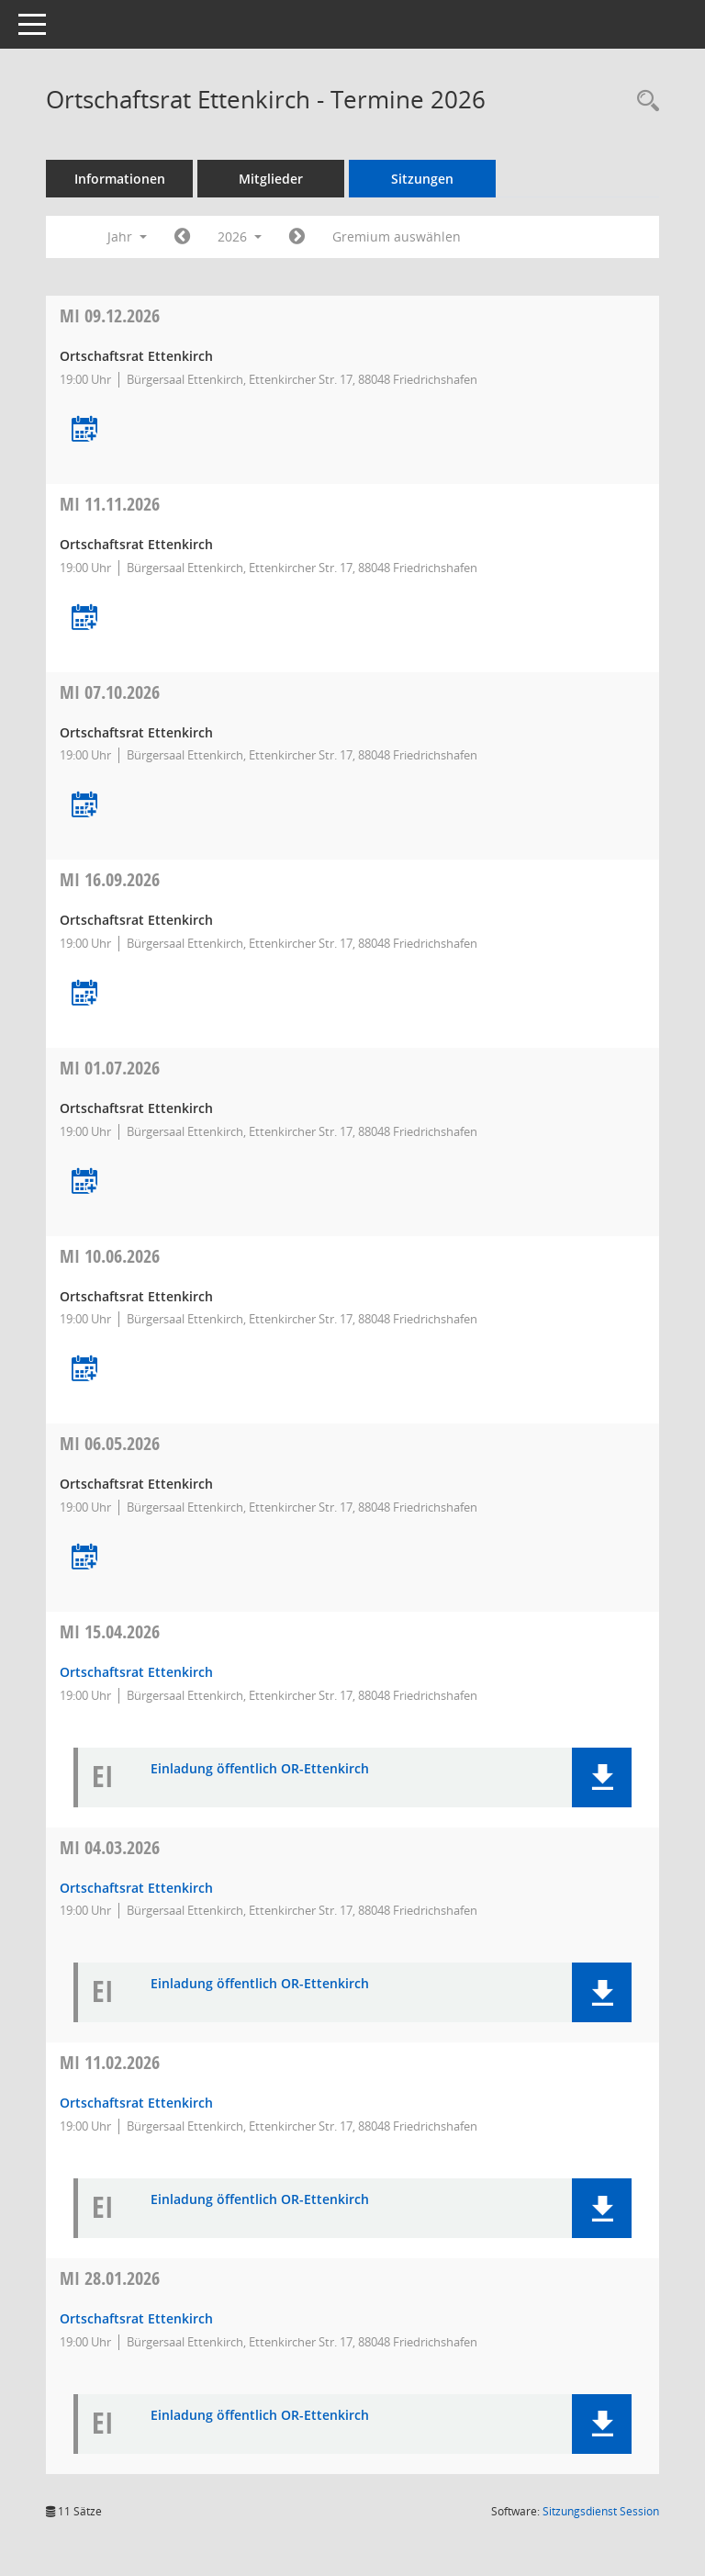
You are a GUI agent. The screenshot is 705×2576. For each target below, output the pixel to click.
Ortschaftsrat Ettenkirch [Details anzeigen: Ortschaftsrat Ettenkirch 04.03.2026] (136, 1887)
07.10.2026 (110, 692)
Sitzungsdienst (601, 2511)
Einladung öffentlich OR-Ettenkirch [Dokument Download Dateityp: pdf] (260, 1769)
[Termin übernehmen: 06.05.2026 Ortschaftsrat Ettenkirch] (84, 1558)
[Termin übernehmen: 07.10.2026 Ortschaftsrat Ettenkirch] (84, 806)
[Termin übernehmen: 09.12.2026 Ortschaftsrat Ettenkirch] (84, 430)
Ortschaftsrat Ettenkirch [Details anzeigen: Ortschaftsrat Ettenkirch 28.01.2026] (136, 2318)
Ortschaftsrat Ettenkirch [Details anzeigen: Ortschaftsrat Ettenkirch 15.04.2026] (136, 1672)
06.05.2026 (110, 1443)
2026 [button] (240, 236)
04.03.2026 (110, 1847)
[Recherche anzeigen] (643, 101)
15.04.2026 (110, 1631)
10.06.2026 (110, 1255)
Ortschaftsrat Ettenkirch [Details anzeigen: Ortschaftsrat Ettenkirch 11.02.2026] (136, 2102)
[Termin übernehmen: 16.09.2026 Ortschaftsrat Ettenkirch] (84, 994)
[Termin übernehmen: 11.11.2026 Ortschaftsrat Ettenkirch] (84, 618)
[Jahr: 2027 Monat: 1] (297, 236)
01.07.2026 (110, 1067)
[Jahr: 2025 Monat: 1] (182, 236)
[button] (602, 1777)
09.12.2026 (110, 315)
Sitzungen (422, 178)
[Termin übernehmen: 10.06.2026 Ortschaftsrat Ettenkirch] (84, 1369)
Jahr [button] (127, 236)
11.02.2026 (110, 2062)
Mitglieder (271, 178)
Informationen (119, 178)
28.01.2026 (110, 2278)
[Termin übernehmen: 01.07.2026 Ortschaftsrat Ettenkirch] (84, 1182)
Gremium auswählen (396, 236)
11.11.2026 (110, 503)
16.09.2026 (110, 879)
